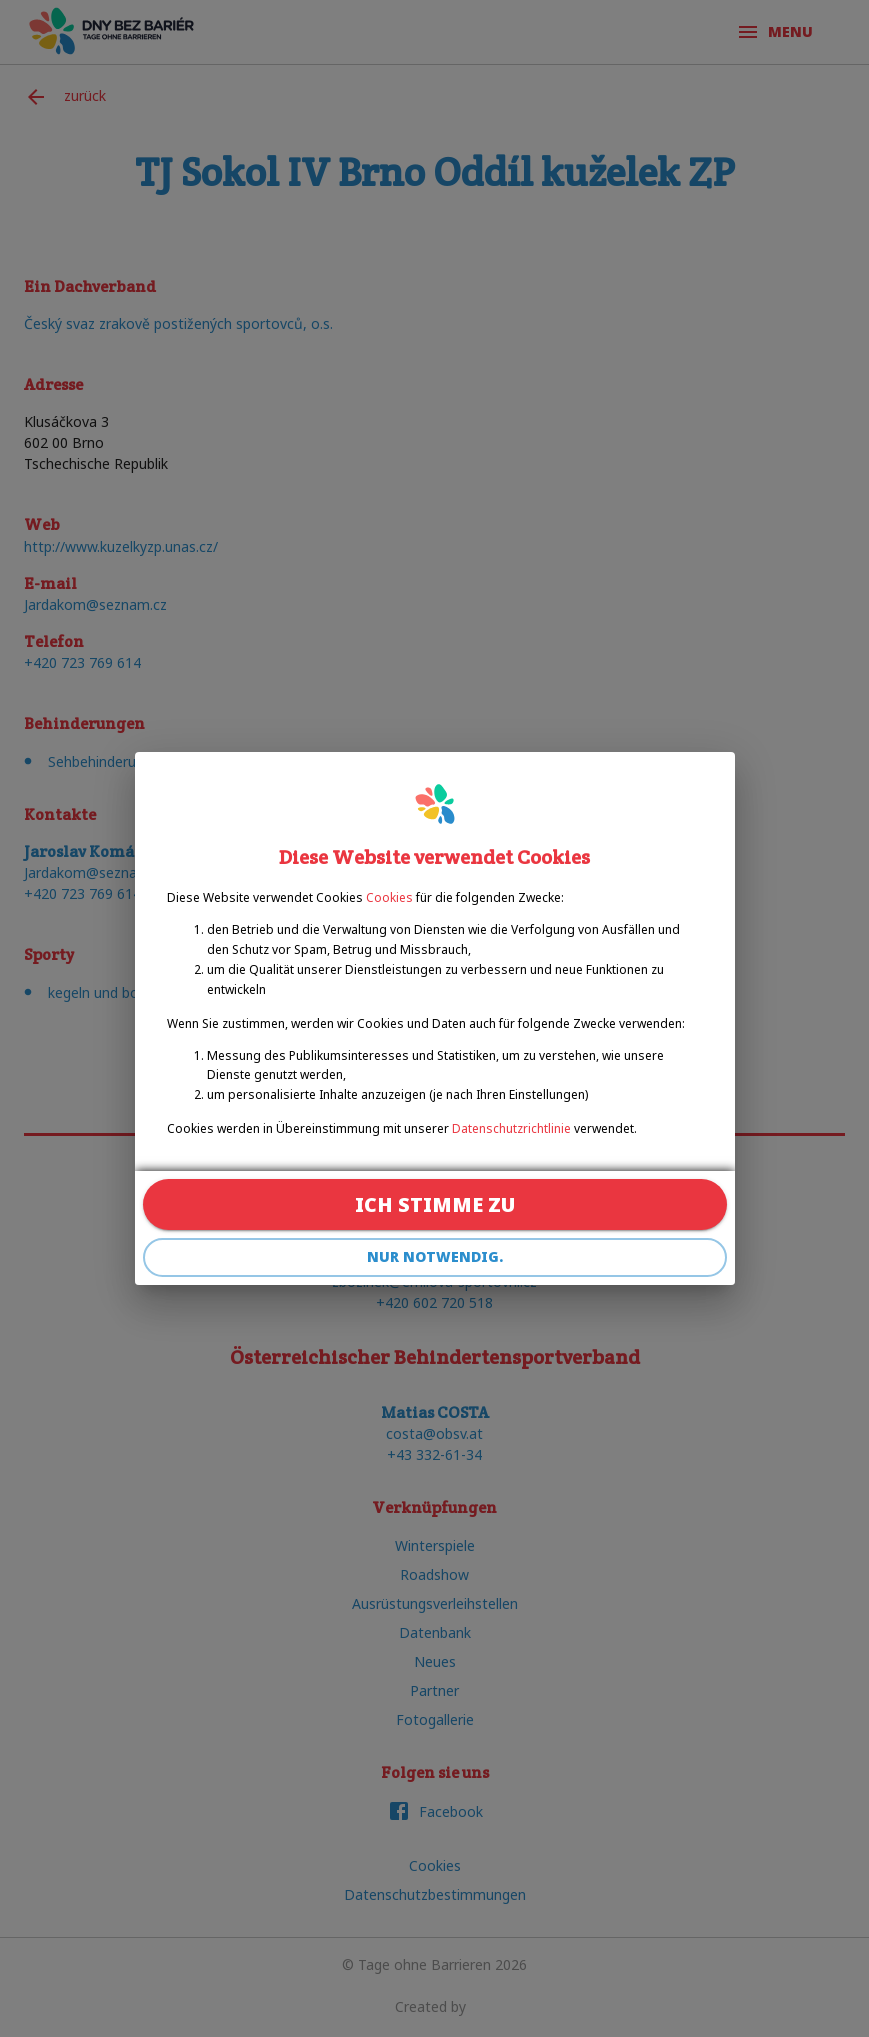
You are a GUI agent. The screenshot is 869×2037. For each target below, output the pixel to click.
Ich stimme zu (435, 1204)
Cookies (389, 897)
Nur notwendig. (435, 1257)
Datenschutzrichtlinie (511, 1128)
